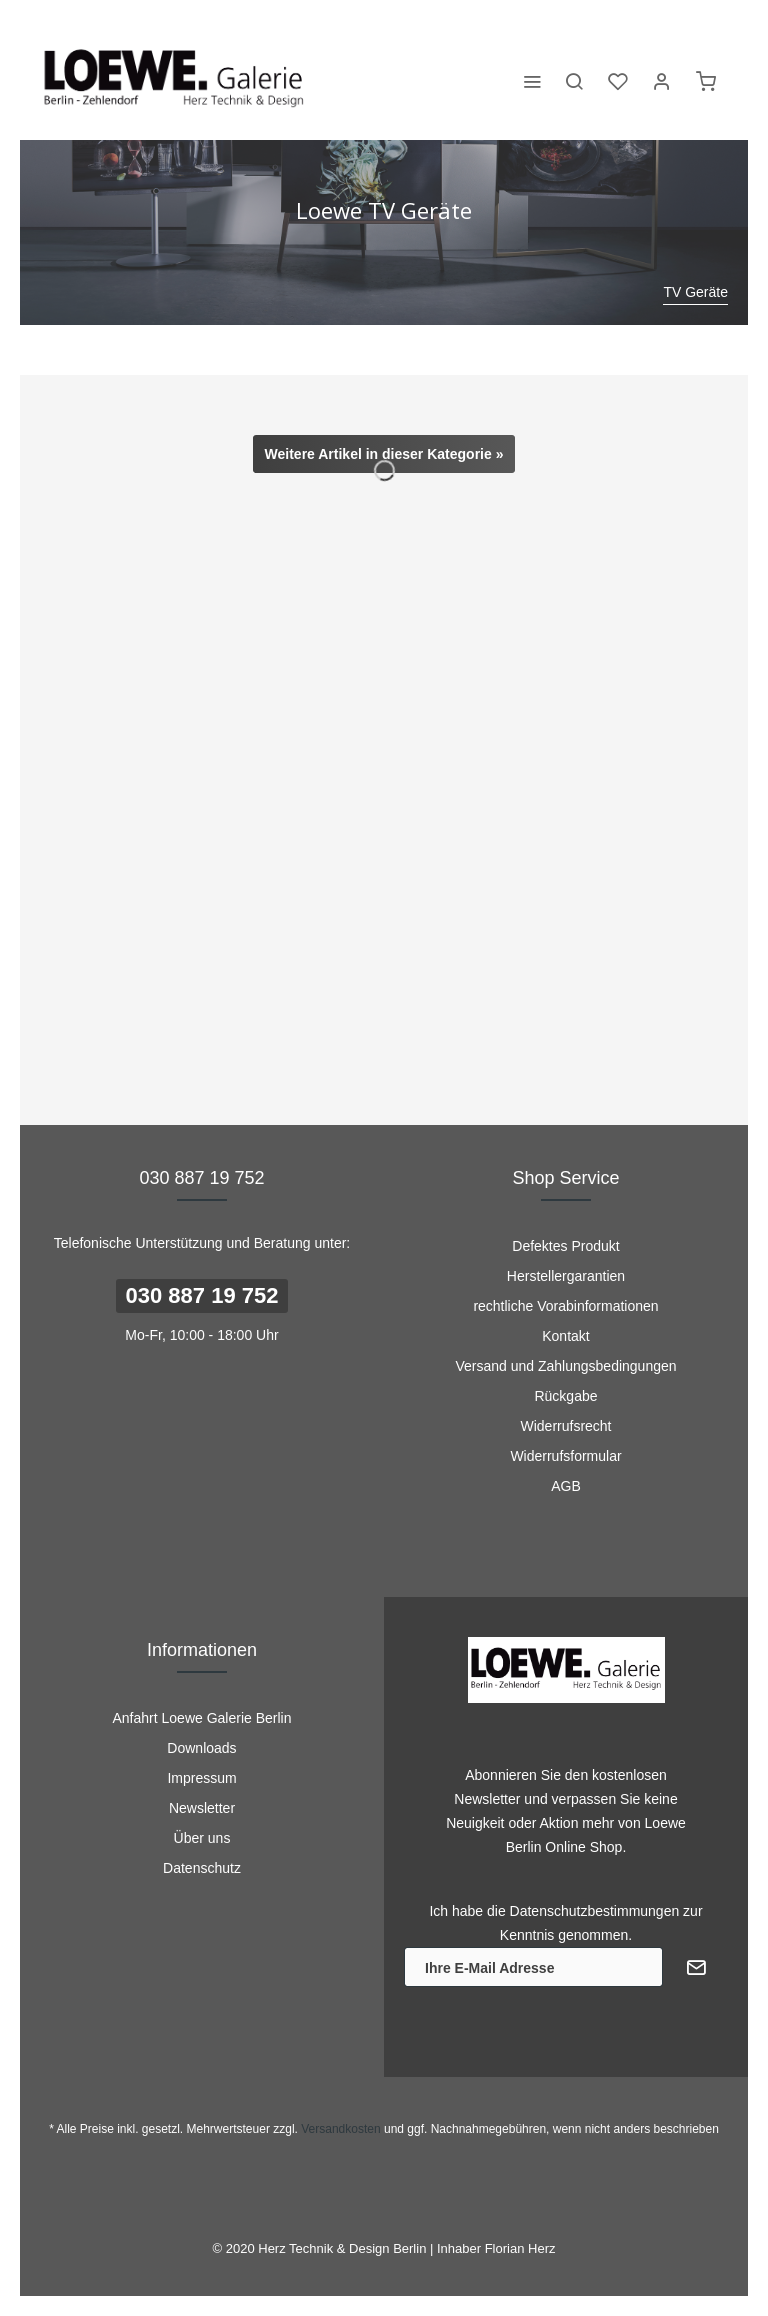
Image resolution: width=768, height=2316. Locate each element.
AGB (566, 1486)
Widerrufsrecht (565, 1426)
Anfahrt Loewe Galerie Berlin (202, 1718)
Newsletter (202, 1808)
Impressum (201, 1778)
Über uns (202, 1838)
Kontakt (565, 1336)
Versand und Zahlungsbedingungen (565, 1366)
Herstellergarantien (566, 1276)
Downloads (201, 1748)
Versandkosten (340, 2129)
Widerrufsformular (565, 1456)
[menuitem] (532, 80)
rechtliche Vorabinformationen (565, 1306)
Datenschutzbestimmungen (595, 1911)
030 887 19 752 (202, 1295)
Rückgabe (565, 1396)
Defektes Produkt (565, 1246)
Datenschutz (202, 1868)
